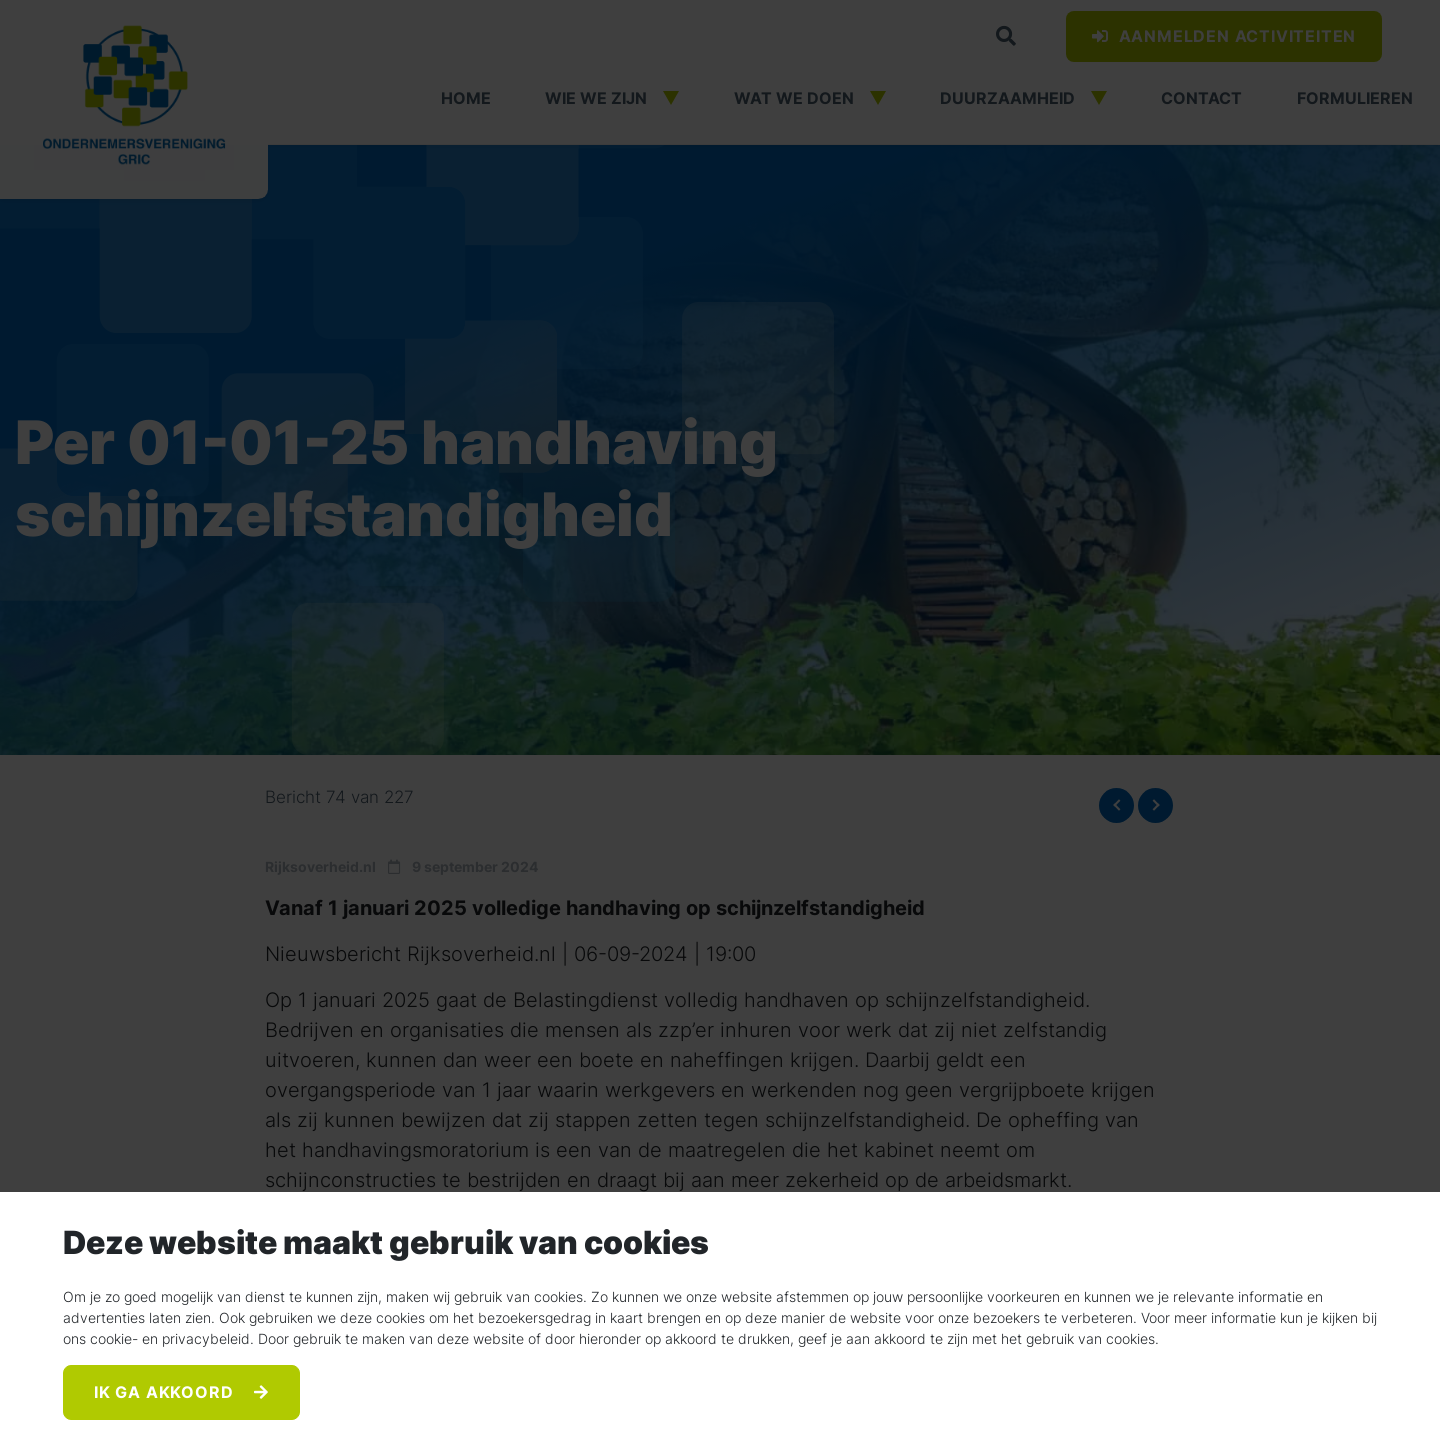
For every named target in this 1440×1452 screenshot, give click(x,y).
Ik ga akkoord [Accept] (166, 1393)
